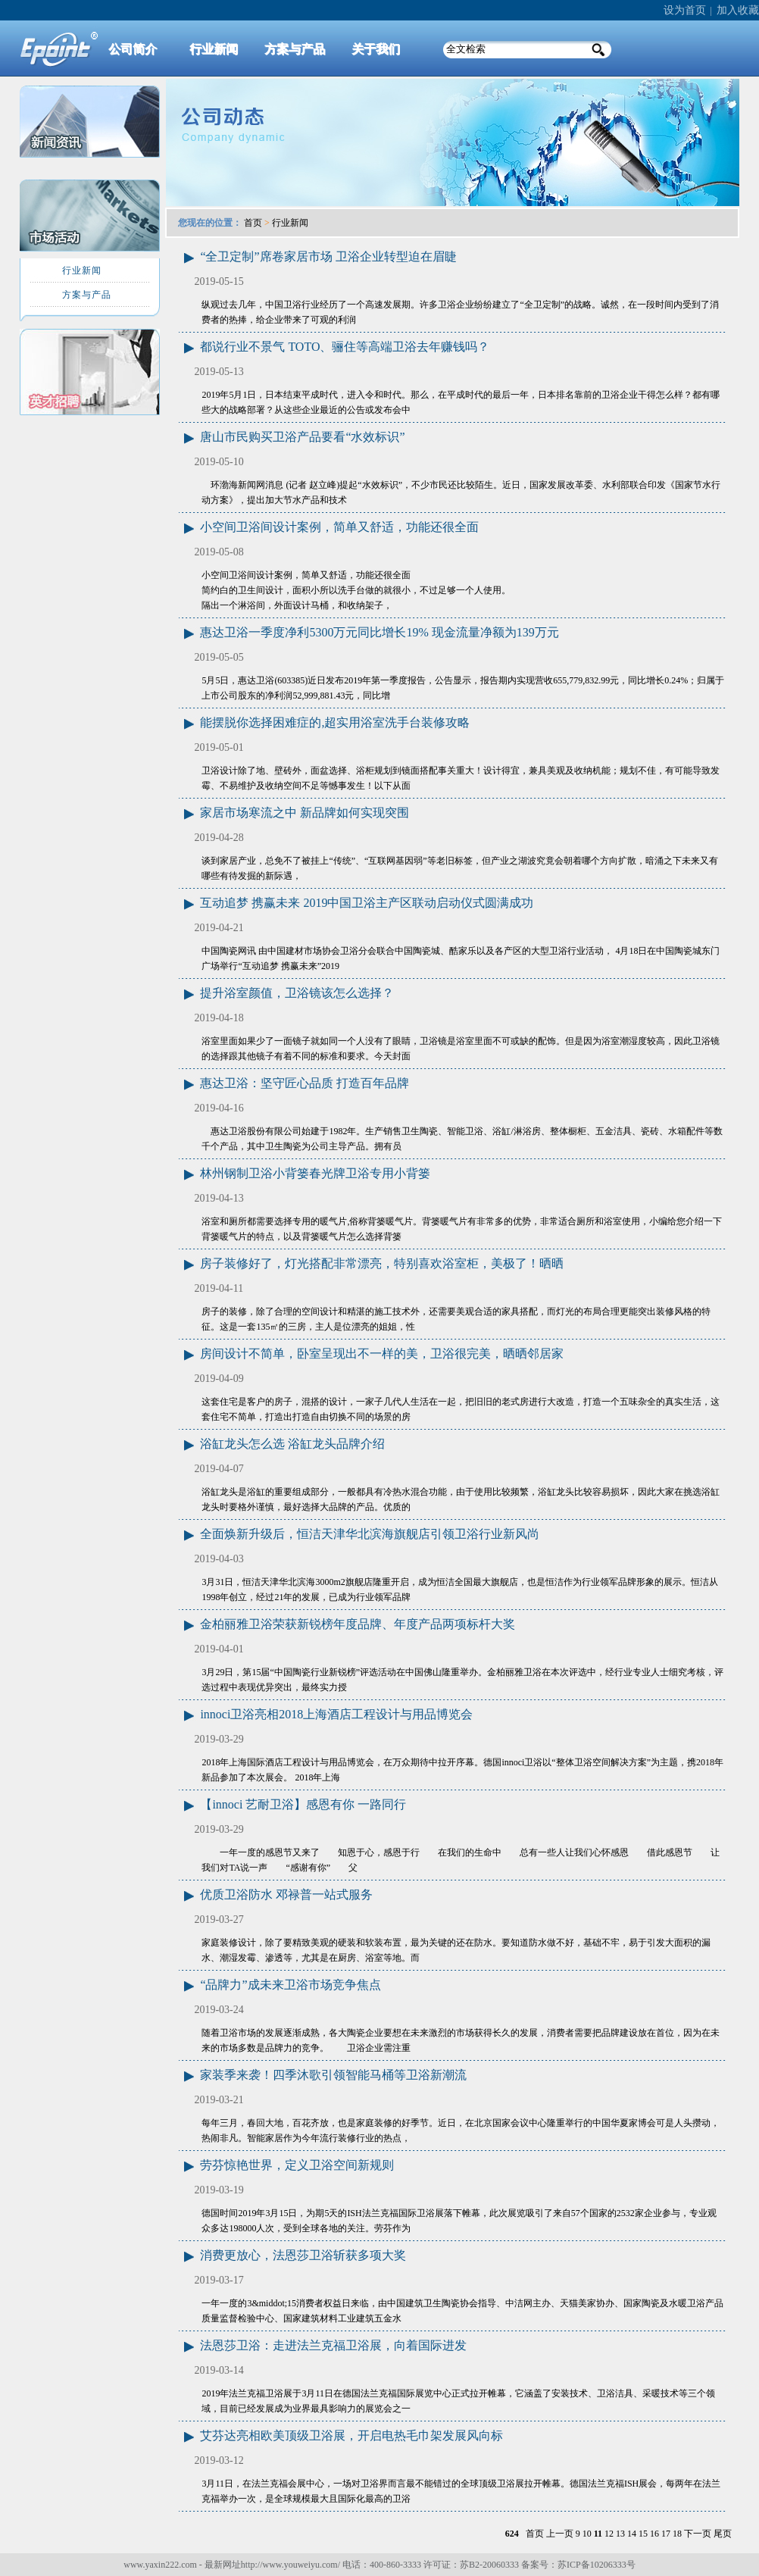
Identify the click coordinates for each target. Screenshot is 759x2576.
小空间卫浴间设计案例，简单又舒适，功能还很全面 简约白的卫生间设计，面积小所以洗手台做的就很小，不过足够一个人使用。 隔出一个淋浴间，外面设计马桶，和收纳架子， (356, 590)
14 (631, 2533)
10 (587, 2533)
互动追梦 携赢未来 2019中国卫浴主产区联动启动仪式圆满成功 (366, 902)
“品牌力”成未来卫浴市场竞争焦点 (290, 1984)
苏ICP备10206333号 (597, 2564)
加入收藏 (738, 10)
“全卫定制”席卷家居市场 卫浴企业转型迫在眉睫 (328, 256)
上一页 (559, 2533)
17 (665, 2533)
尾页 (723, 2533)
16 (654, 2533)
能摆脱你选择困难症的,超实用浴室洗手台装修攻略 (335, 722)
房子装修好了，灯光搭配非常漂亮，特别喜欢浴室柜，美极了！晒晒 (382, 1263)
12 (609, 2533)
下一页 (697, 2533)
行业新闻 (290, 222)
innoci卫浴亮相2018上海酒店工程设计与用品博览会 (336, 1714)
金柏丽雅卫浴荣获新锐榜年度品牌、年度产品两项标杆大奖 (357, 1624)
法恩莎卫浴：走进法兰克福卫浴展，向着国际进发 (333, 2345)
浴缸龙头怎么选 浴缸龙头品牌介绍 (292, 1443)
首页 (253, 222)
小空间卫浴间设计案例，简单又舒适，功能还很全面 (339, 527)
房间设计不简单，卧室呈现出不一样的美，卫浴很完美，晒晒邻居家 (382, 1353)
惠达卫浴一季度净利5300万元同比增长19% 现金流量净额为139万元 (379, 632)
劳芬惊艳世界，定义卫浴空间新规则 (297, 2165)
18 (677, 2533)
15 (643, 2533)
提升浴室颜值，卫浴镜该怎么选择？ (297, 992)
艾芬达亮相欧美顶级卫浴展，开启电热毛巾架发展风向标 (351, 2435)
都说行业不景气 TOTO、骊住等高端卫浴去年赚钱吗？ (344, 346)
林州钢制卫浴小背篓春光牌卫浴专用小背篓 (315, 1173)
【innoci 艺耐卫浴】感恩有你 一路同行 (303, 1804)
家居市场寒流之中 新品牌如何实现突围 (304, 812)
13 (620, 2533)
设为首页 (685, 10)
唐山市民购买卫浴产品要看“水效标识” (302, 436)
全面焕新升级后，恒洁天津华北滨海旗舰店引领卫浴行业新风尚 (369, 1533)
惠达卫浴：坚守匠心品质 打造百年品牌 (304, 1083)
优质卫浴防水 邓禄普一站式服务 (286, 1894)
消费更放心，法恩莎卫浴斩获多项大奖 (303, 2255)
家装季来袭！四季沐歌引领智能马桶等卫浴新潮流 (333, 2074)
